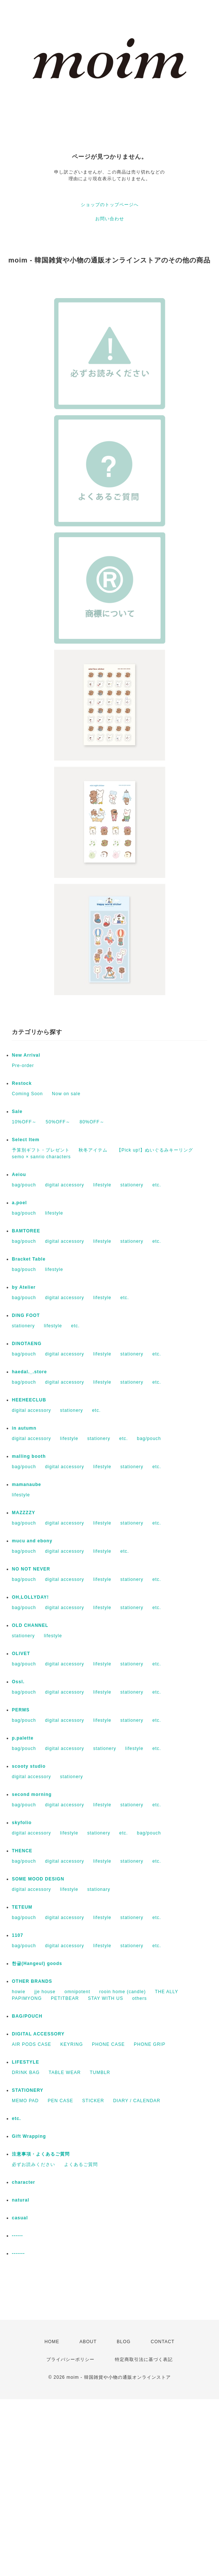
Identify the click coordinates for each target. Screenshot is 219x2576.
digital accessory (64, 1185)
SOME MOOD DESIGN (38, 1879)
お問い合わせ (109, 218)
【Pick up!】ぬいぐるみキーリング (155, 1150)
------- (18, 2253)
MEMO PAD (25, 2100)
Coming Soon (27, 1093)
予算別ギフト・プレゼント (41, 1150)
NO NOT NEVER (31, 1569)
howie (18, 1991)
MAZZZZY (23, 1512)
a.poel (19, 1202)
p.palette (22, 1738)
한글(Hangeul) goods (37, 1963)
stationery (131, 1185)
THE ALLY (166, 1991)
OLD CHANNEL (30, 1625)
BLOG (123, 2341)
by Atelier (24, 1287)
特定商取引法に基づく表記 (144, 2359)
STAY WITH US (105, 1998)
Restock (22, 1083)
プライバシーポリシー (70, 2359)
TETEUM (22, 1907)
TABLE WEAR (64, 2072)
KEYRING (71, 2044)
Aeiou (19, 1174)
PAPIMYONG (27, 1998)
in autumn (24, 1428)
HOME (51, 2341)
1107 (17, 1935)
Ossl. (18, 1681)
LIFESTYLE (25, 2062)
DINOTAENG (27, 1343)
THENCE (22, 1850)
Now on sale (66, 1093)
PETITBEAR (65, 1998)
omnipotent (77, 1991)
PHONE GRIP (149, 2044)
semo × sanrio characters (41, 1156)
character (23, 2182)
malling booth (29, 1456)
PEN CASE (60, 2100)
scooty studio (29, 1766)
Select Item (25, 1139)
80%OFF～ (92, 1121)
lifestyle (102, 1185)
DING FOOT (26, 1315)
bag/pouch (24, 1185)
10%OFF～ (24, 1121)
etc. (156, 1185)
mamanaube (26, 1484)
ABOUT (87, 2341)
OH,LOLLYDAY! (30, 1597)
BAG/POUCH (27, 2016)
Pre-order (23, 1065)
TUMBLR (100, 2072)
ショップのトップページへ (110, 204)
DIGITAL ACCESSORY (38, 2034)
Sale (17, 1111)
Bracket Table (29, 1259)
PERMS (21, 1710)
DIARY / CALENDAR (136, 2100)
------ (17, 2235)
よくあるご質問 (81, 2164)
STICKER (93, 2100)
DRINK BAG (26, 2072)
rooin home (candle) (122, 1991)
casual (20, 2217)
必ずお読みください (33, 2164)
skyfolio (21, 1822)
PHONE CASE (108, 2044)
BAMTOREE (26, 1230)
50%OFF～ (58, 1121)
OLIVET (21, 1653)
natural (20, 2200)
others (139, 1998)
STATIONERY (27, 2090)
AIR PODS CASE (31, 2044)
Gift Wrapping (29, 2136)
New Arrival (26, 1055)
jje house (45, 1991)
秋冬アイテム (93, 1150)
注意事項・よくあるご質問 (41, 2154)
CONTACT (163, 2341)
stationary (98, 1889)
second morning (32, 1794)
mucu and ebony (32, 1540)
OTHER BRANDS (32, 1981)
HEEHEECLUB (29, 1400)
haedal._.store (29, 1371)
